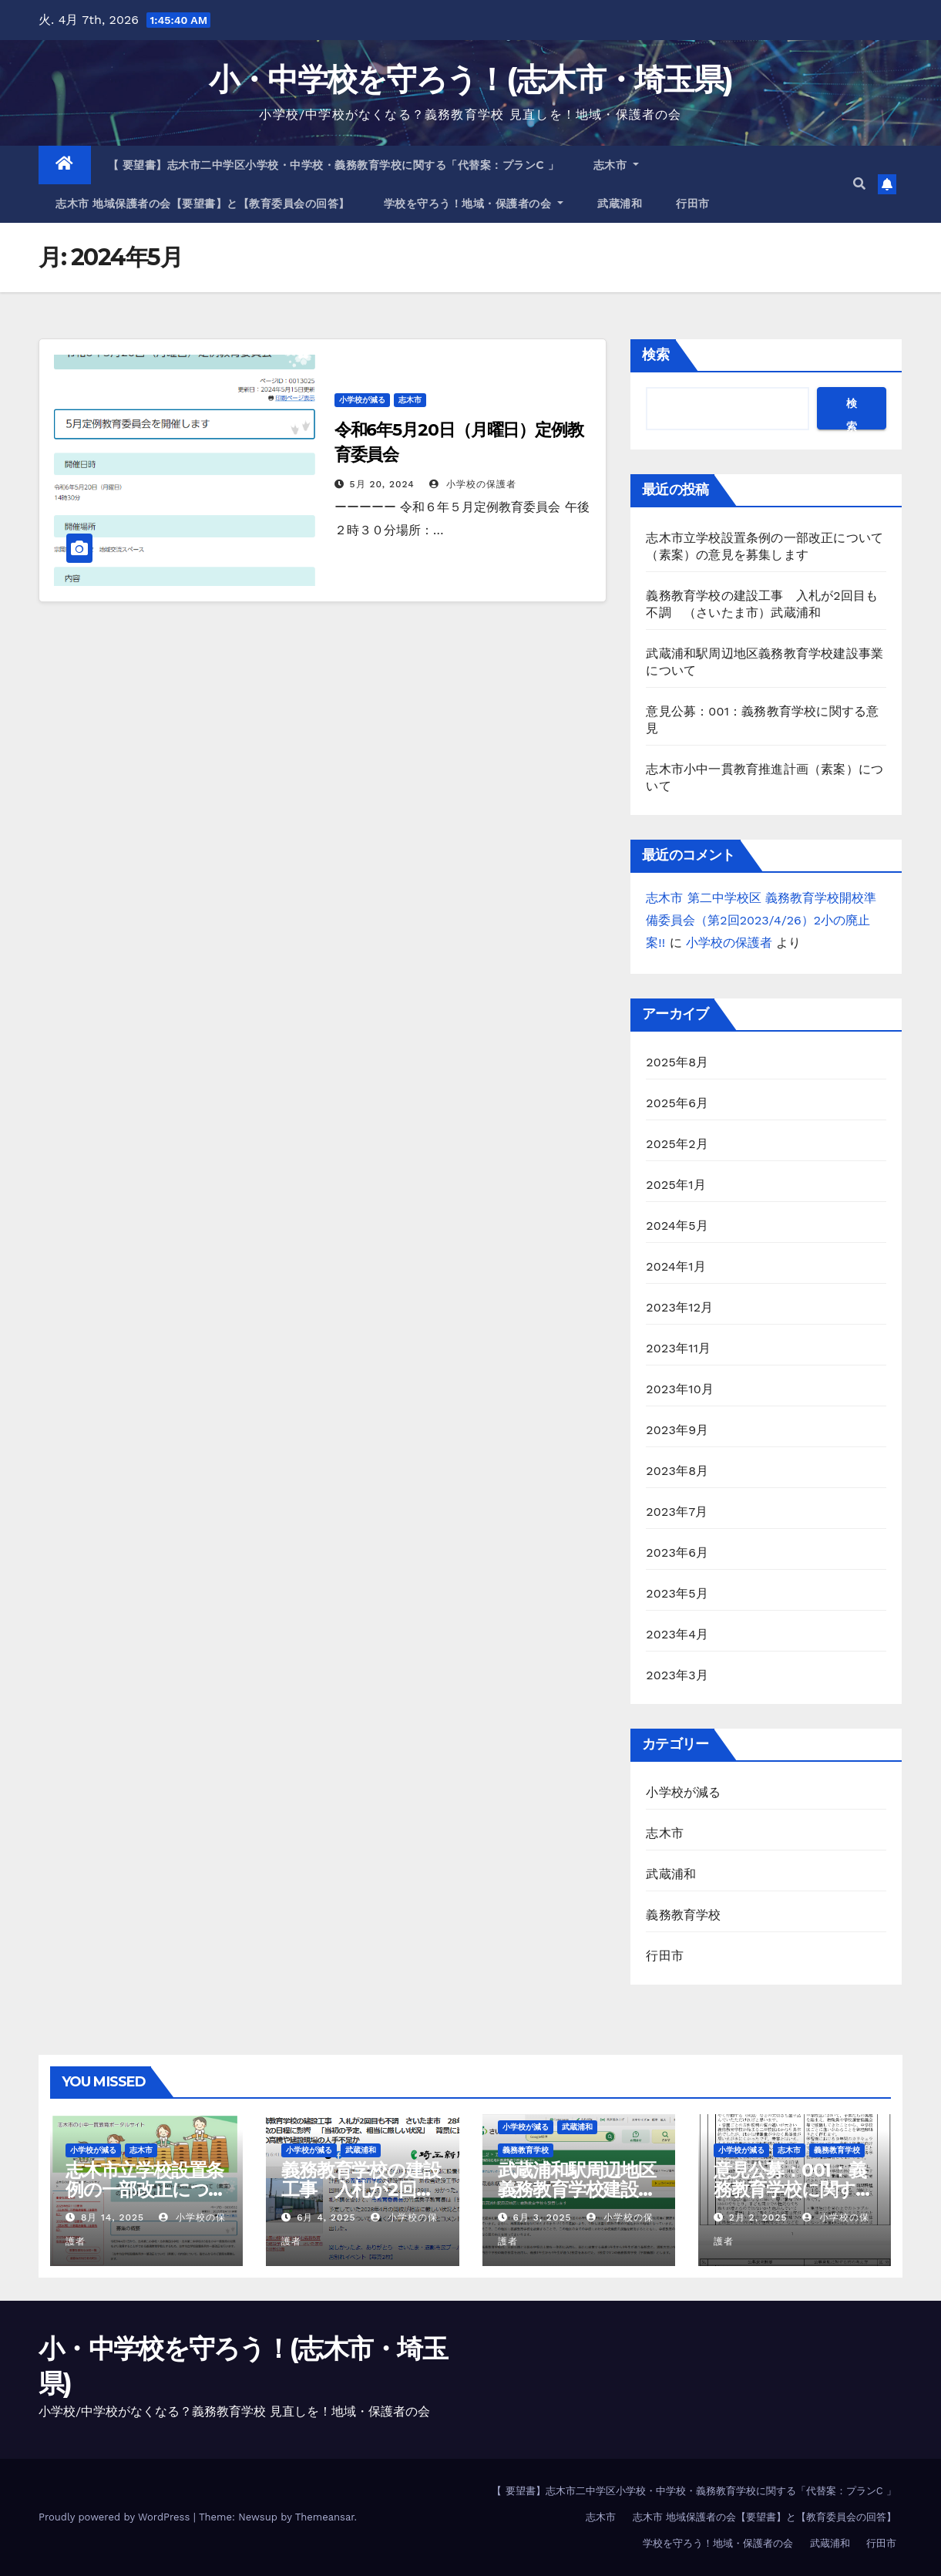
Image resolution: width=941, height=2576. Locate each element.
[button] (859, 184)
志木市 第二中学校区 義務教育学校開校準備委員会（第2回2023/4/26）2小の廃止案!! (761, 920)
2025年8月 (677, 1062)
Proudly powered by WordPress (116, 2517)
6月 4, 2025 (326, 2217)
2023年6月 (677, 1552)
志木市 (616, 165)
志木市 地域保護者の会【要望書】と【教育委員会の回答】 (202, 203)
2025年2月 (677, 1143)
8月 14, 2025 (112, 2217)
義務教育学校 (683, 1915)
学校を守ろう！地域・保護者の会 (474, 203)
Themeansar (325, 2517)
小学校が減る (362, 400)
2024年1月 (676, 1266)
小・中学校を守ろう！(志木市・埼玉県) (471, 79)
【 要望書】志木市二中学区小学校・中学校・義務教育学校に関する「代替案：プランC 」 (334, 165)
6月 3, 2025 (542, 2217)
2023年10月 (680, 1389)
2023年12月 (679, 1307)
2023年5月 (677, 1593)
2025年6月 (677, 1103)
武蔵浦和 (619, 203)
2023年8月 (677, 1470)
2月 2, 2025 (758, 2217)
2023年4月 (677, 1634)
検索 (656, 354)
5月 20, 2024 (382, 484)
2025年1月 (676, 1184)
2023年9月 (677, 1430)
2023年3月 (677, 1675)
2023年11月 (678, 1348)
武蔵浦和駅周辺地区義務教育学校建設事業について (577, 2189)
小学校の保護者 (472, 484)
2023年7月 (676, 1511)
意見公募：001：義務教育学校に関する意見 (794, 2189)
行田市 (693, 203)
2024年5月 (677, 1225)
